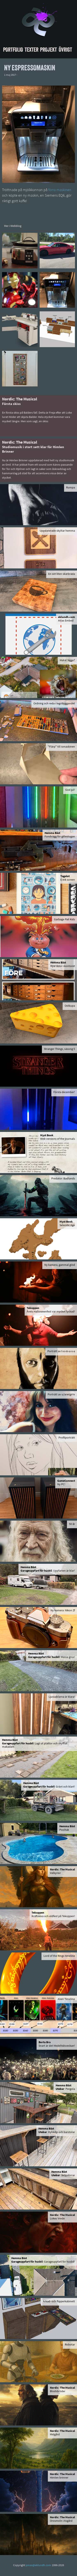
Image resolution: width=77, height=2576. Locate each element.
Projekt (48, 49)
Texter (31, 49)
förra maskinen (59, 190)
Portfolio (13, 49)
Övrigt (65, 49)
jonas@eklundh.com (38, 2565)
